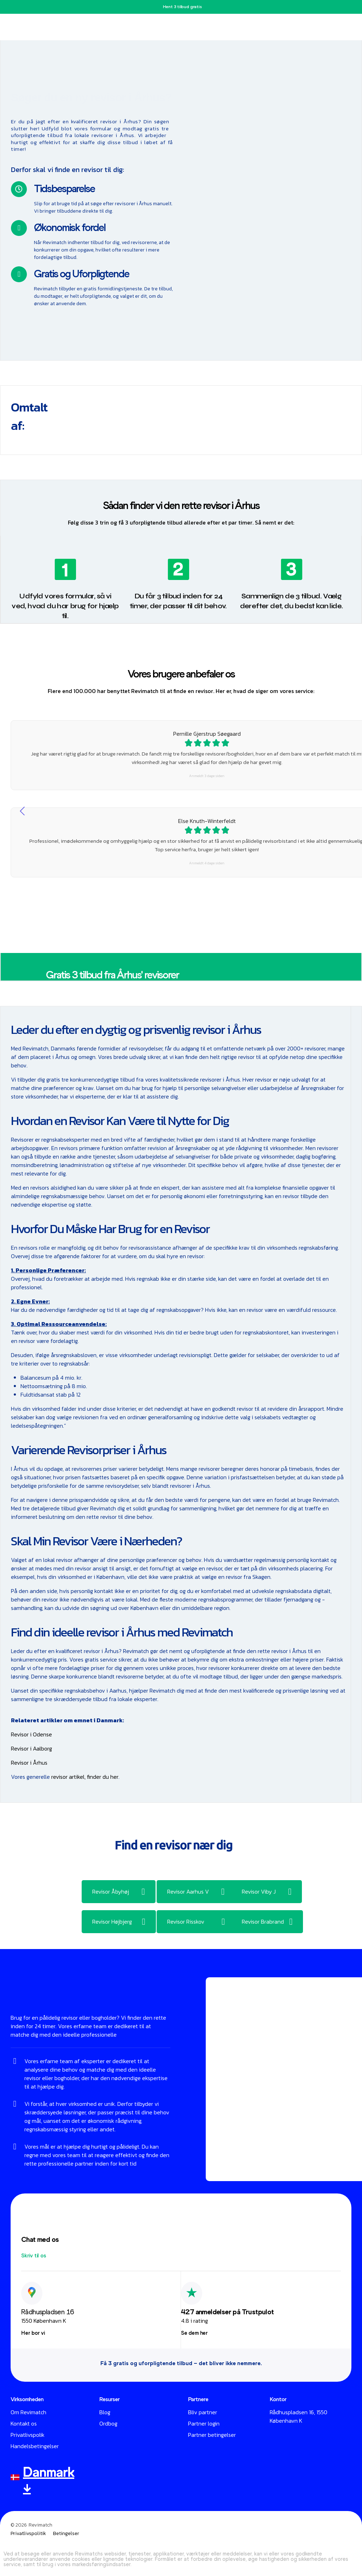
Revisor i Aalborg (31, 1748)
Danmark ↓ (48, 2479)
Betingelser (66, 2533)
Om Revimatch (28, 2412)
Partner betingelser (212, 2434)
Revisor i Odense (31, 1734)
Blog (104, 2412)
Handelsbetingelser (35, 2446)
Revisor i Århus (29, 1762)
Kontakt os (24, 2423)
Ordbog (108, 2423)
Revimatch (40, 2525)
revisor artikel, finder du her (84, 1776)
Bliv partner (202, 2412)
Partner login (204, 2423)
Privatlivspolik (28, 2434)
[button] (33, 2256)
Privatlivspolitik (28, 2533)
